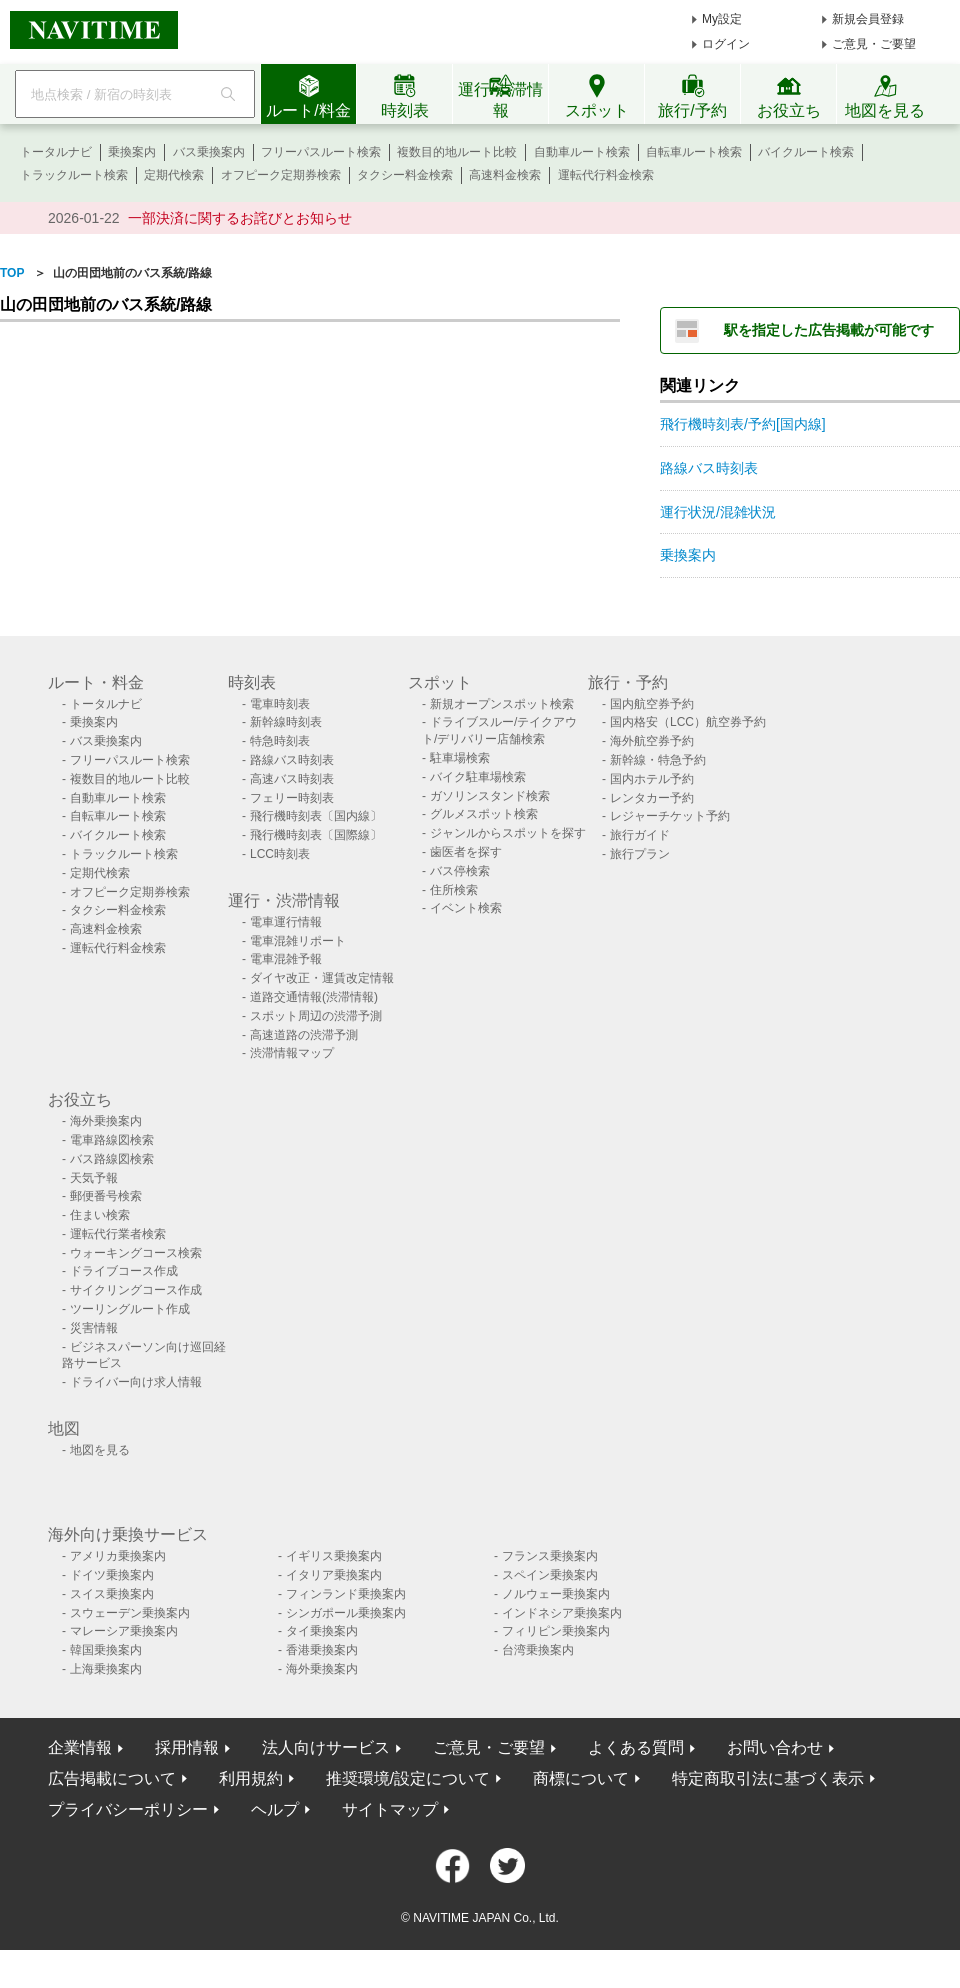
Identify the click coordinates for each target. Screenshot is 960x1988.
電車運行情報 (286, 922)
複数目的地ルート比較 (457, 152)
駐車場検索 (460, 758)
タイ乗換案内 (322, 1631)
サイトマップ (390, 1809)
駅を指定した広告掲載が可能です (829, 330)
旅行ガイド (640, 835)
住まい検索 (100, 1215)
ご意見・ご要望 (874, 44)
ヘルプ (275, 1809)
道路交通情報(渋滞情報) (314, 997)
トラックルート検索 (74, 175)
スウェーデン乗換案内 (130, 1613)
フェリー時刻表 (292, 798)
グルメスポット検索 (484, 814)
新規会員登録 (868, 19)
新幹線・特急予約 (658, 760)
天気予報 (94, 1178)
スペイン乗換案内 (550, 1575)
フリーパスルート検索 (321, 152)
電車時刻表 (280, 704)
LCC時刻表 (280, 854)
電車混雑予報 (286, 959)
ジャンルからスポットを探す (508, 833)
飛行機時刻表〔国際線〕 (316, 835)
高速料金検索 (505, 175)
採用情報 (187, 1747)
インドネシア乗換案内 (562, 1613)
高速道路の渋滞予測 (304, 1035)
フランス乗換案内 (550, 1556)
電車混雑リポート (298, 941)
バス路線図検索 (112, 1159)
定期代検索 (174, 175)
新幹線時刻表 (286, 722)
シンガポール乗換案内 (346, 1613)
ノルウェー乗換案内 (556, 1594)
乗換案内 (132, 152)
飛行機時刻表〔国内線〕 (316, 816)
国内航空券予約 (652, 704)
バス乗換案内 (209, 152)
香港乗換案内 (322, 1650)
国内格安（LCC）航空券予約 (688, 722)
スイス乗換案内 (112, 1594)
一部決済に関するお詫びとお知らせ (240, 218)
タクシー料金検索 (405, 175)
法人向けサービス (326, 1747)
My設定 (722, 19)
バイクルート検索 (806, 152)
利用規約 (251, 1778)
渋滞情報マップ (292, 1053)
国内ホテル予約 (652, 779)
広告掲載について (112, 1778)
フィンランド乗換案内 (346, 1594)
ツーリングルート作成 (130, 1309)
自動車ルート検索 (582, 152)
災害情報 (94, 1328)
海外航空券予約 (652, 741)
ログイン (726, 44)
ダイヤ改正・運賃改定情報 (322, 978)
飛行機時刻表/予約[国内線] (743, 424)
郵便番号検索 (106, 1196)
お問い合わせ (775, 1747)
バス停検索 (460, 871)
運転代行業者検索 (118, 1234)
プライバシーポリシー (128, 1809)
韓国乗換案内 (106, 1650)
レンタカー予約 (652, 798)
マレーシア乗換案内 (124, 1631)
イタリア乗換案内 (334, 1575)
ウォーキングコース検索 (136, 1253)
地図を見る (100, 1450)
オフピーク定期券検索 (281, 175)
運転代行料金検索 (606, 175)
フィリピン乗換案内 (556, 1631)
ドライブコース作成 (124, 1271)
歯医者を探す (466, 852)
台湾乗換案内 (538, 1650)
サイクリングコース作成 (136, 1290)
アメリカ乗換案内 (118, 1556)
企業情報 (80, 1747)
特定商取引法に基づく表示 (768, 1778)
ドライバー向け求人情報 (136, 1382)
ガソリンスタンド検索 (490, 796)
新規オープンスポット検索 (502, 704)
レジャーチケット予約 (670, 816)
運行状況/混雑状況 (718, 512)
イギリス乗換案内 (334, 1556)
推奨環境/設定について (408, 1778)
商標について (581, 1778)
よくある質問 (636, 1747)
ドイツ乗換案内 (112, 1575)
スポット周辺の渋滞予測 (316, 1016)
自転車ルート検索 (694, 152)
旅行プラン (640, 854)
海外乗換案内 (106, 1121)
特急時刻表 (280, 741)
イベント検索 (466, 908)
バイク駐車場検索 (478, 777)
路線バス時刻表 (709, 468)
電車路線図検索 (112, 1140)
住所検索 (454, 890)
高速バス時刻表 (292, 779)
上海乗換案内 (106, 1669)
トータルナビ (56, 152)
